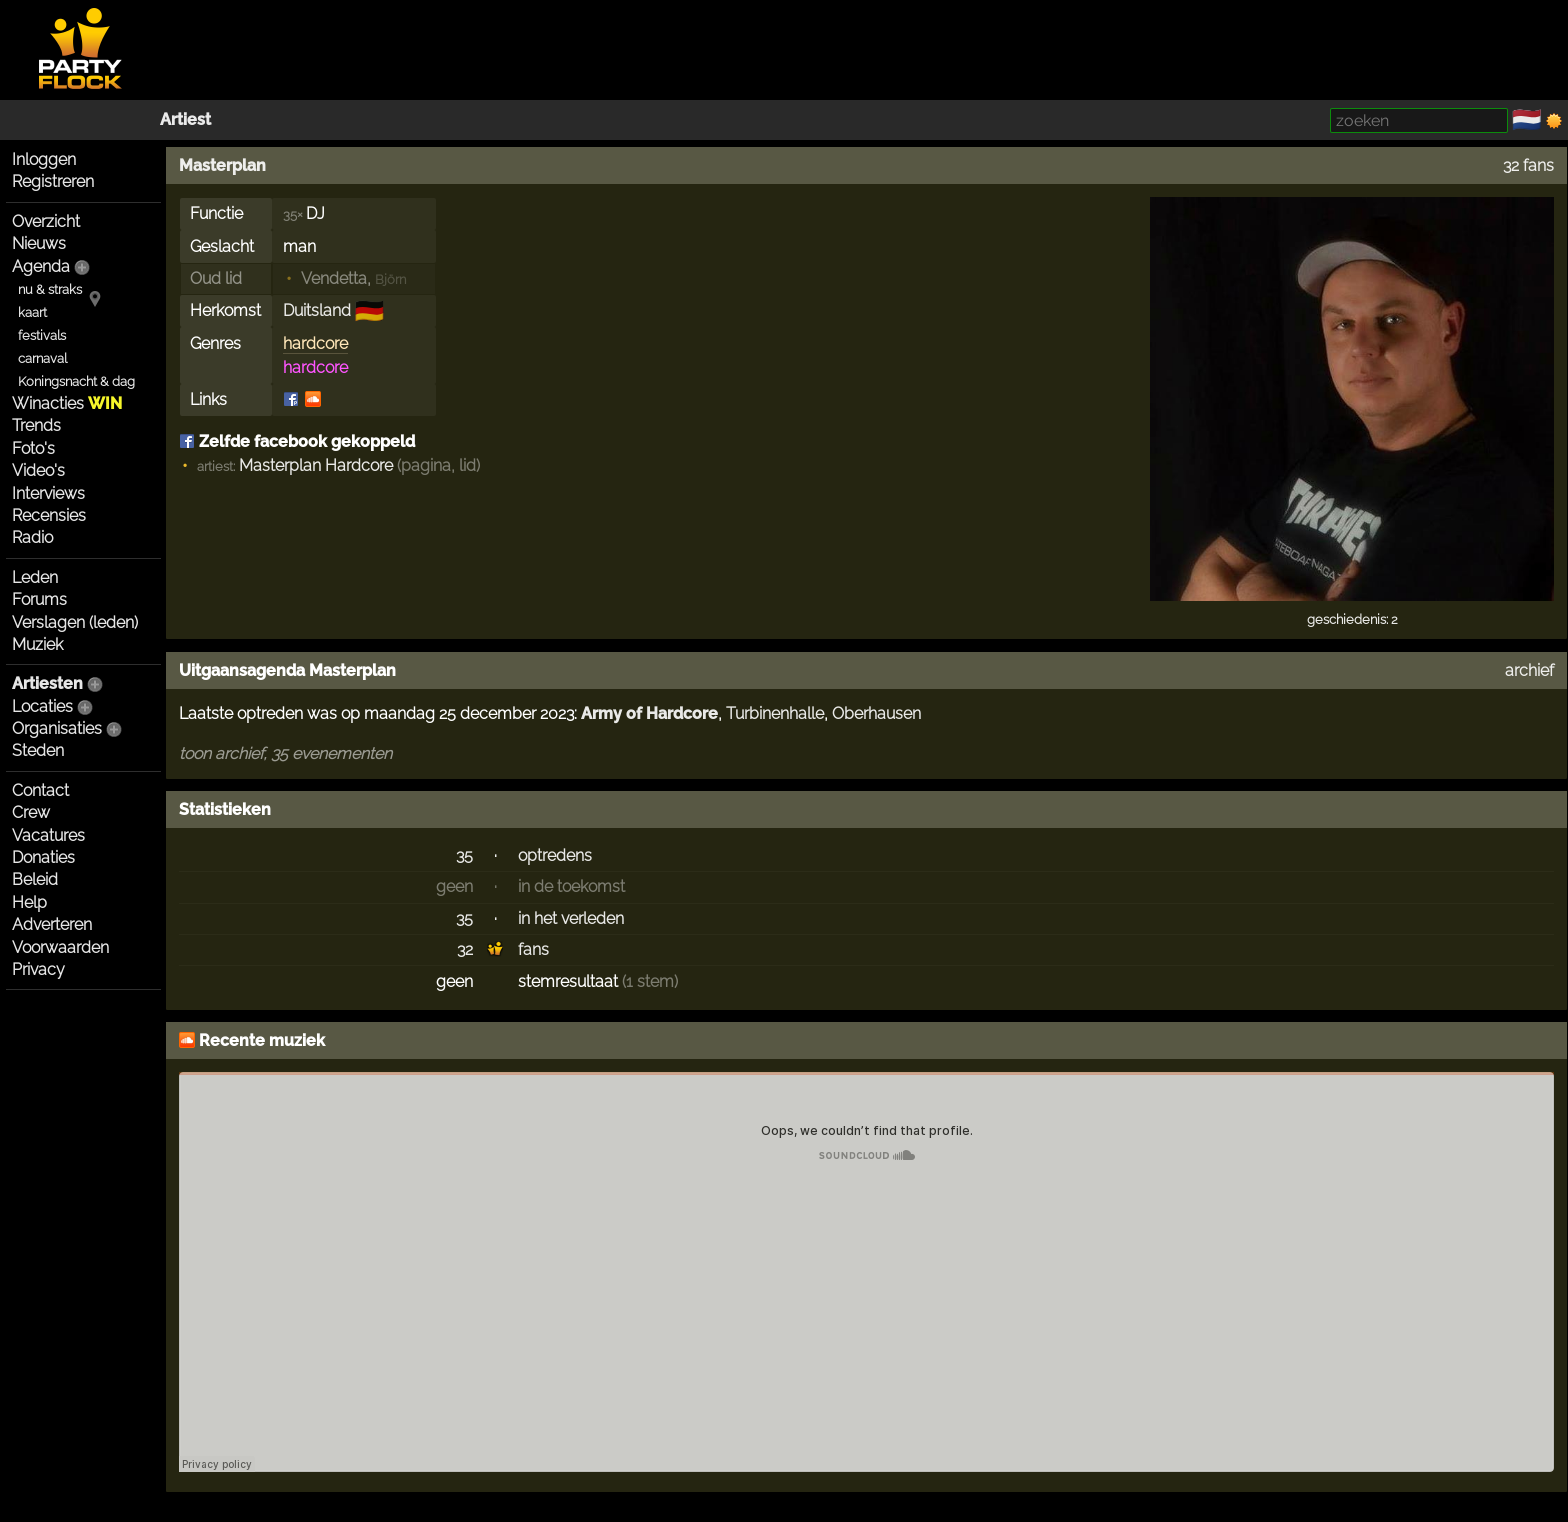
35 (464, 855)
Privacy (38, 969)
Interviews (48, 493)
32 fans (1528, 165)
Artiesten (47, 683)
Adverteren (52, 924)
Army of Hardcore (649, 713)
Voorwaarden (60, 947)
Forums (39, 599)
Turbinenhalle (775, 713)
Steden (38, 750)
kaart (32, 312)
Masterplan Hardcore (316, 465)
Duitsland (317, 310)
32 (465, 949)
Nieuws (39, 243)
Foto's (33, 448)
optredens (555, 855)
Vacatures (48, 835)
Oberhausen (876, 713)
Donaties (43, 857)
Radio (32, 537)
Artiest (185, 119)
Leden (35, 577)
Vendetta (334, 278)
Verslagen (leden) (75, 622)
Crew (31, 812)
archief (1529, 670)
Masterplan (222, 165)
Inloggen (44, 159)
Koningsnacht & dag (76, 381)
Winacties (67, 403)
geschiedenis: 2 (1352, 619)
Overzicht (46, 221)
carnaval (42, 358)
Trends (36, 425)
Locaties (42, 706)
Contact (40, 790)
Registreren (53, 181)
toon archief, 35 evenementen (285, 753)
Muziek (37, 644)
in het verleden (571, 918)
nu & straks (50, 289)
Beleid (35, 879)
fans (533, 949)
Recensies (49, 515)
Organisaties (57, 728)
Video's (38, 470)
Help (29, 902)
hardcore (315, 343)
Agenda (41, 266)
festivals (42, 335)
